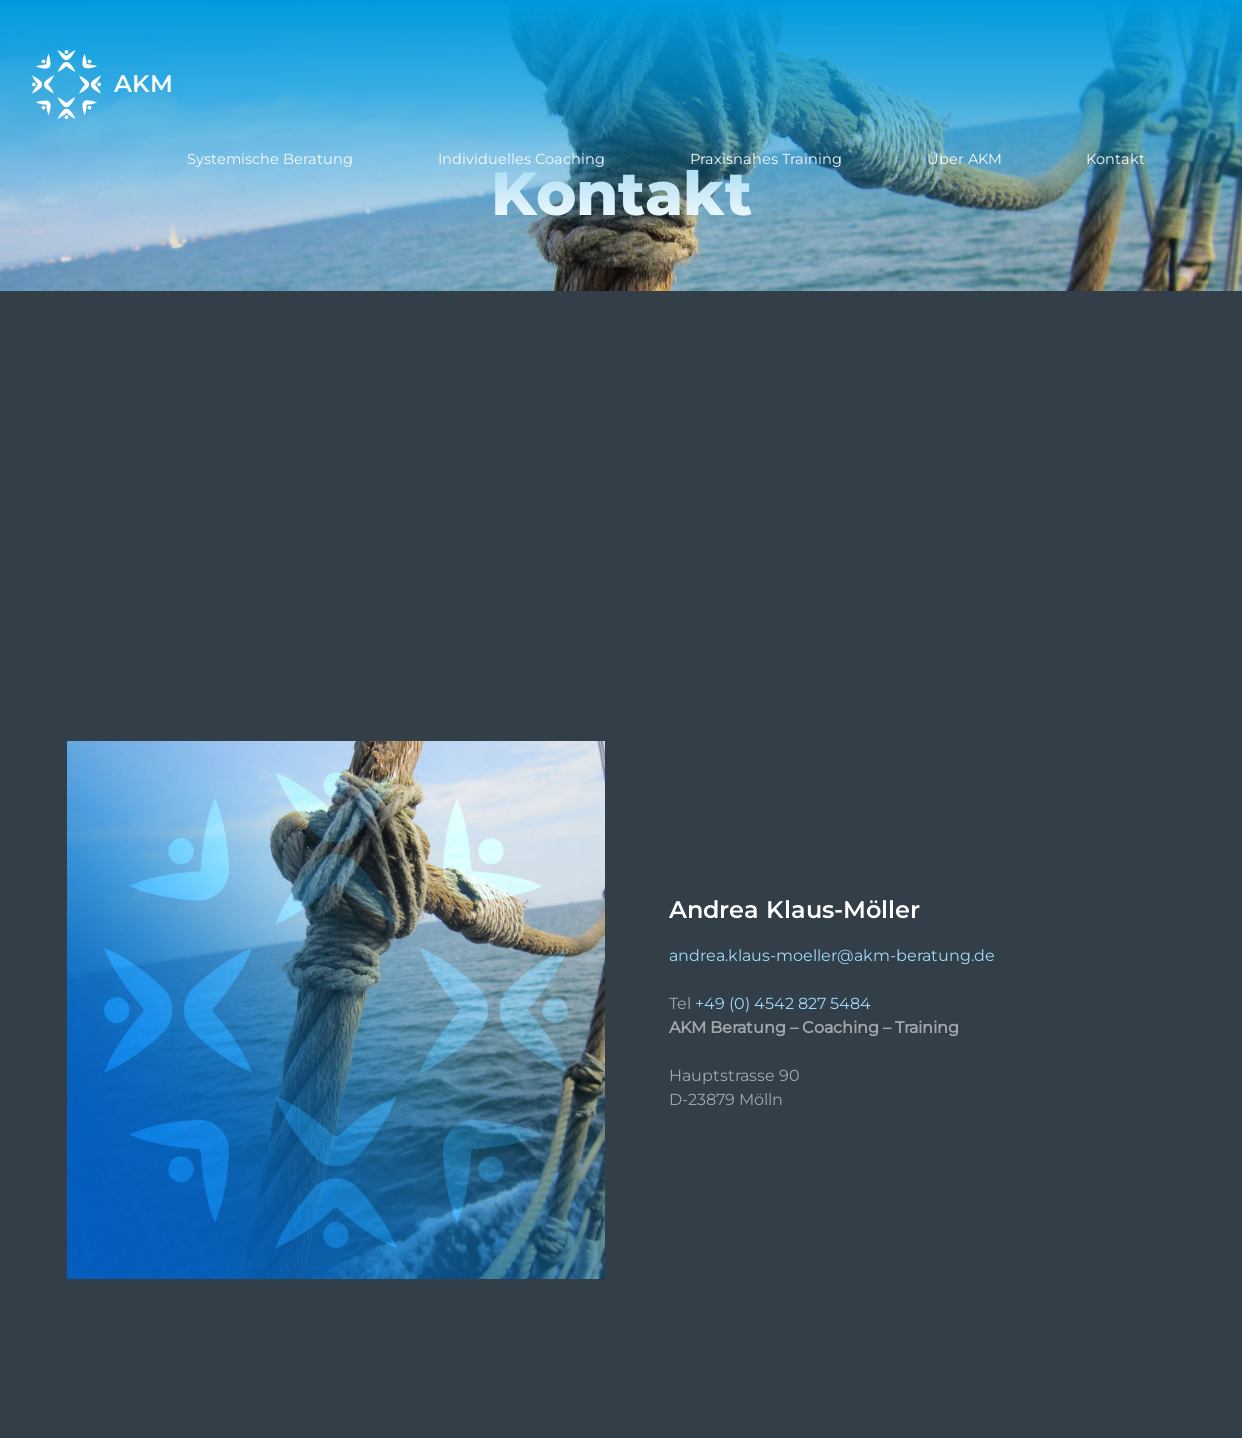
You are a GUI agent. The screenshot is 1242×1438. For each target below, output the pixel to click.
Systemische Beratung (270, 159)
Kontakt (1115, 159)
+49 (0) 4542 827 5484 (783, 1003)
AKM (143, 84)
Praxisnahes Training (766, 159)
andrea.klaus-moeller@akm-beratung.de (832, 955)
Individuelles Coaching (521, 159)
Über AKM (964, 159)
